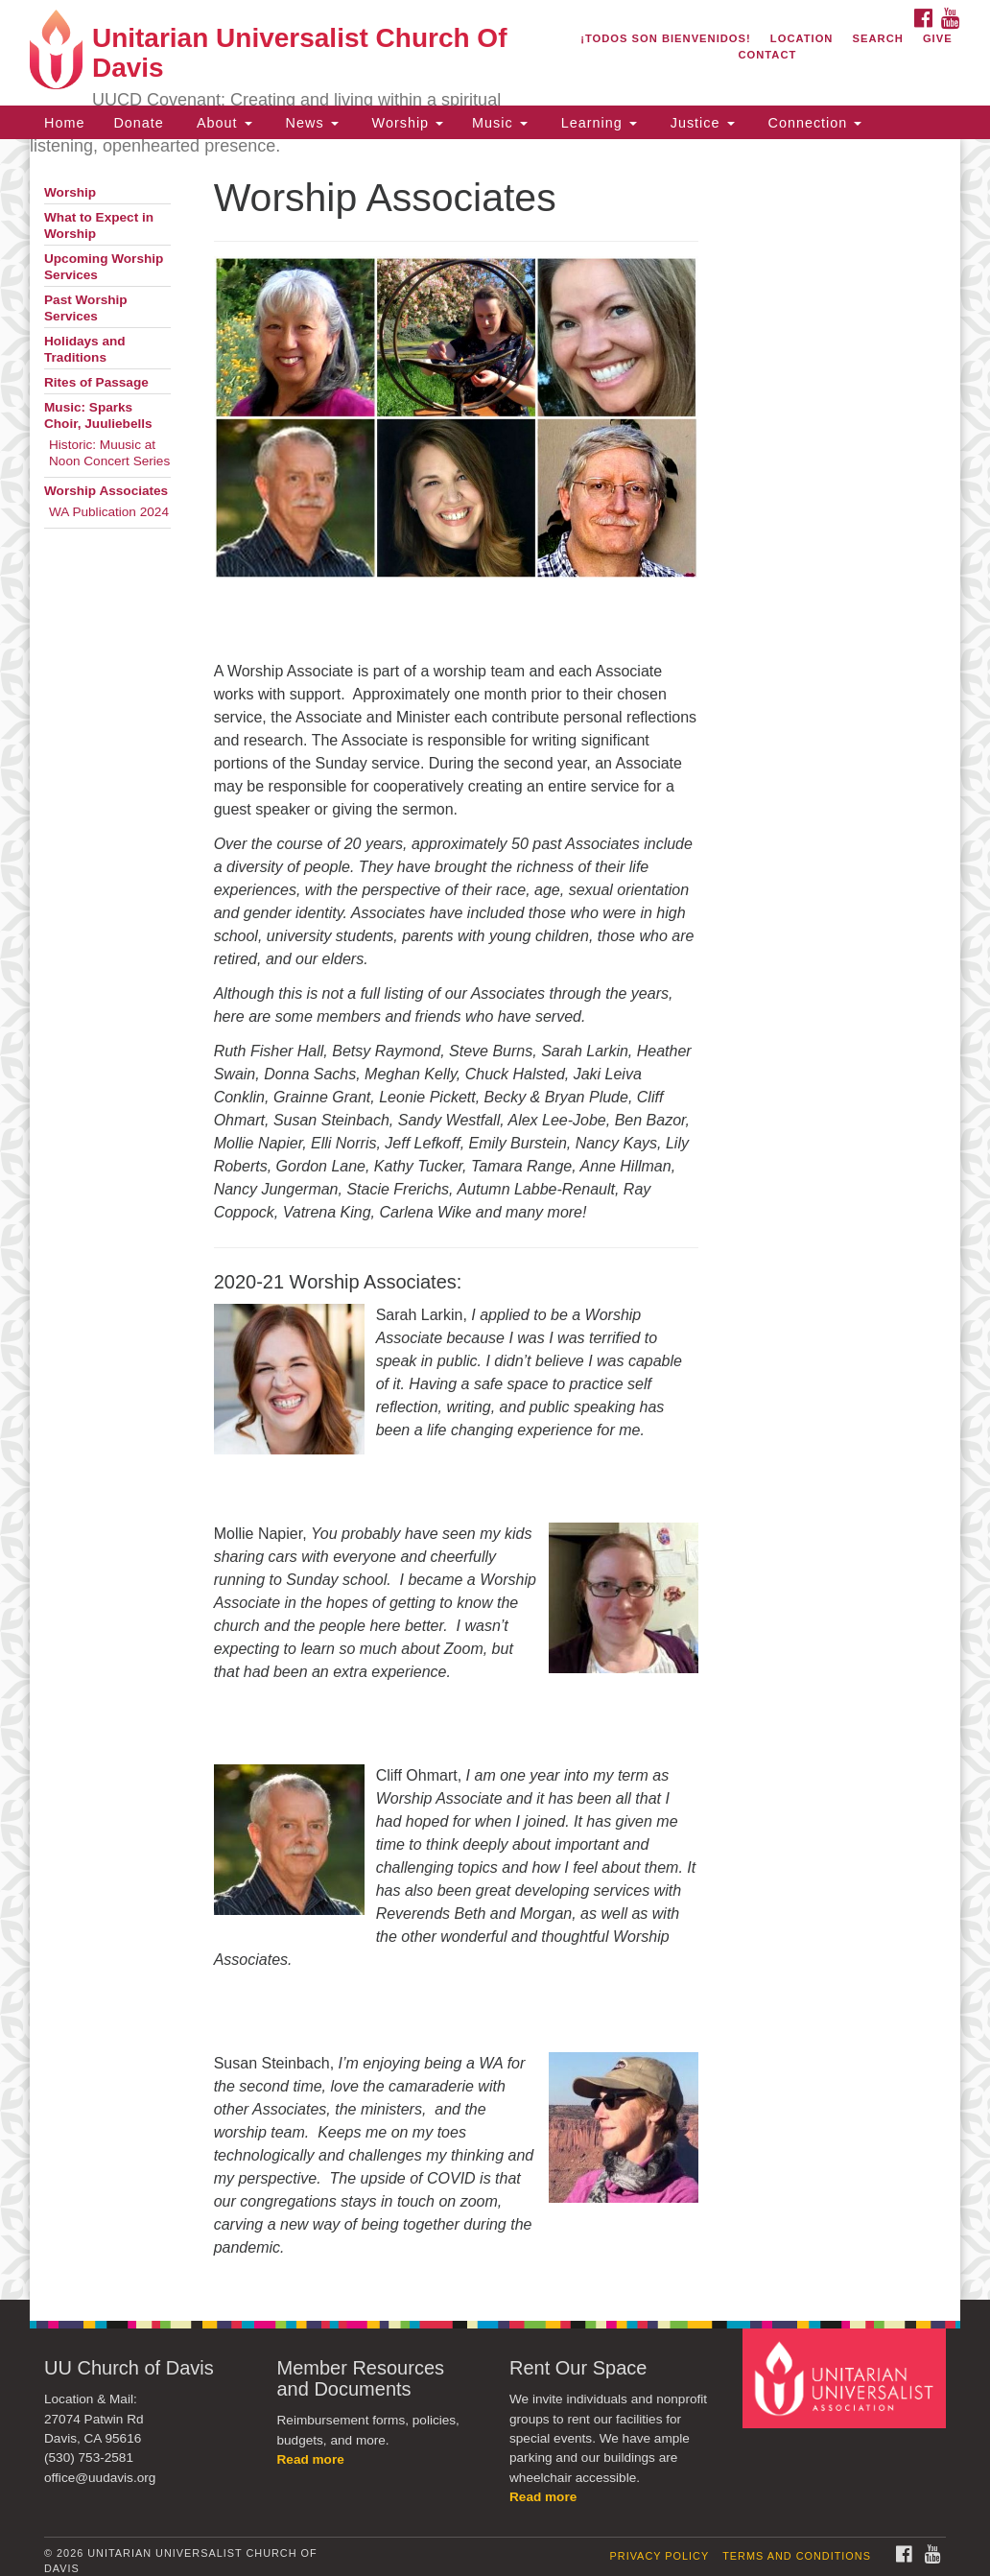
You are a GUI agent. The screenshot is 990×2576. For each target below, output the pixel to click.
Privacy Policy (660, 2556)
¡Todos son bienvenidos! (665, 38)
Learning (596, 122)
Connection (813, 122)
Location (802, 38)
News (310, 122)
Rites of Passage (96, 382)
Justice (700, 122)
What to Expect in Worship (98, 225)
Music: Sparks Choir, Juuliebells (98, 415)
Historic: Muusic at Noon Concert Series (109, 452)
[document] (495, 1219)
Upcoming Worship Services (103, 266)
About (222, 122)
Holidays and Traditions (85, 349)
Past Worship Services (86, 308)
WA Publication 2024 (109, 512)
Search (878, 38)
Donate (138, 122)
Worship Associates (106, 491)
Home (64, 122)
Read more (310, 2459)
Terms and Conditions (796, 2556)
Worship (405, 122)
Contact (767, 54)
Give (938, 38)
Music (500, 122)
